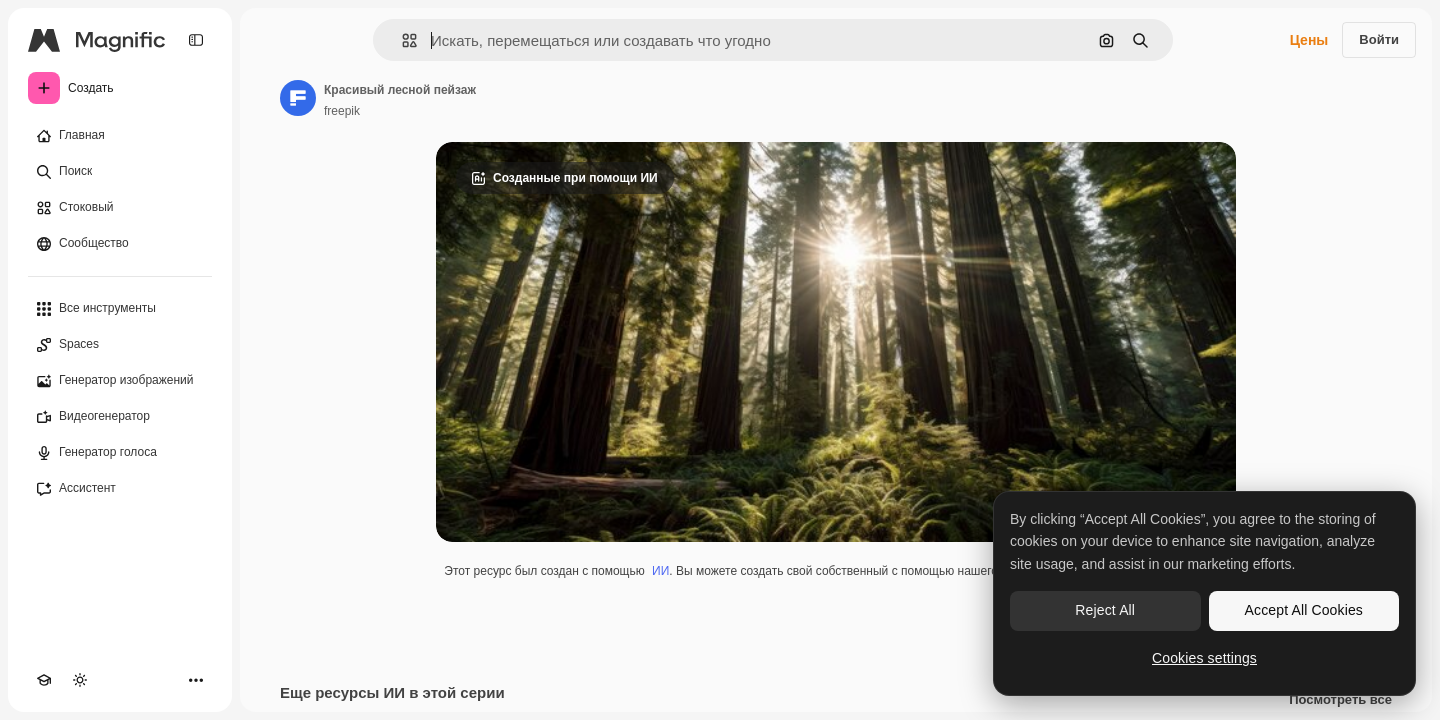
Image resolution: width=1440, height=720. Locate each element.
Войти (1379, 39)
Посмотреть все (1340, 700)
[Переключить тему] (80, 680)
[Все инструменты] (120, 309)
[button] (401, 40)
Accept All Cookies (1304, 610)
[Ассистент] (120, 489)
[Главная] (120, 136)
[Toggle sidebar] (196, 40)
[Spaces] (120, 345)
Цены (1309, 40)
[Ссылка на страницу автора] (298, 98)
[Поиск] (120, 172)
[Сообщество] (120, 244)
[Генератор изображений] (120, 381)
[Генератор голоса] (120, 453)
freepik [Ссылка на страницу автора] (342, 111)
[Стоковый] (120, 208)
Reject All (1105, 610)
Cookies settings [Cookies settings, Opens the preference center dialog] (1204, 658)
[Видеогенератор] (120, 417)
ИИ (660, 571)
